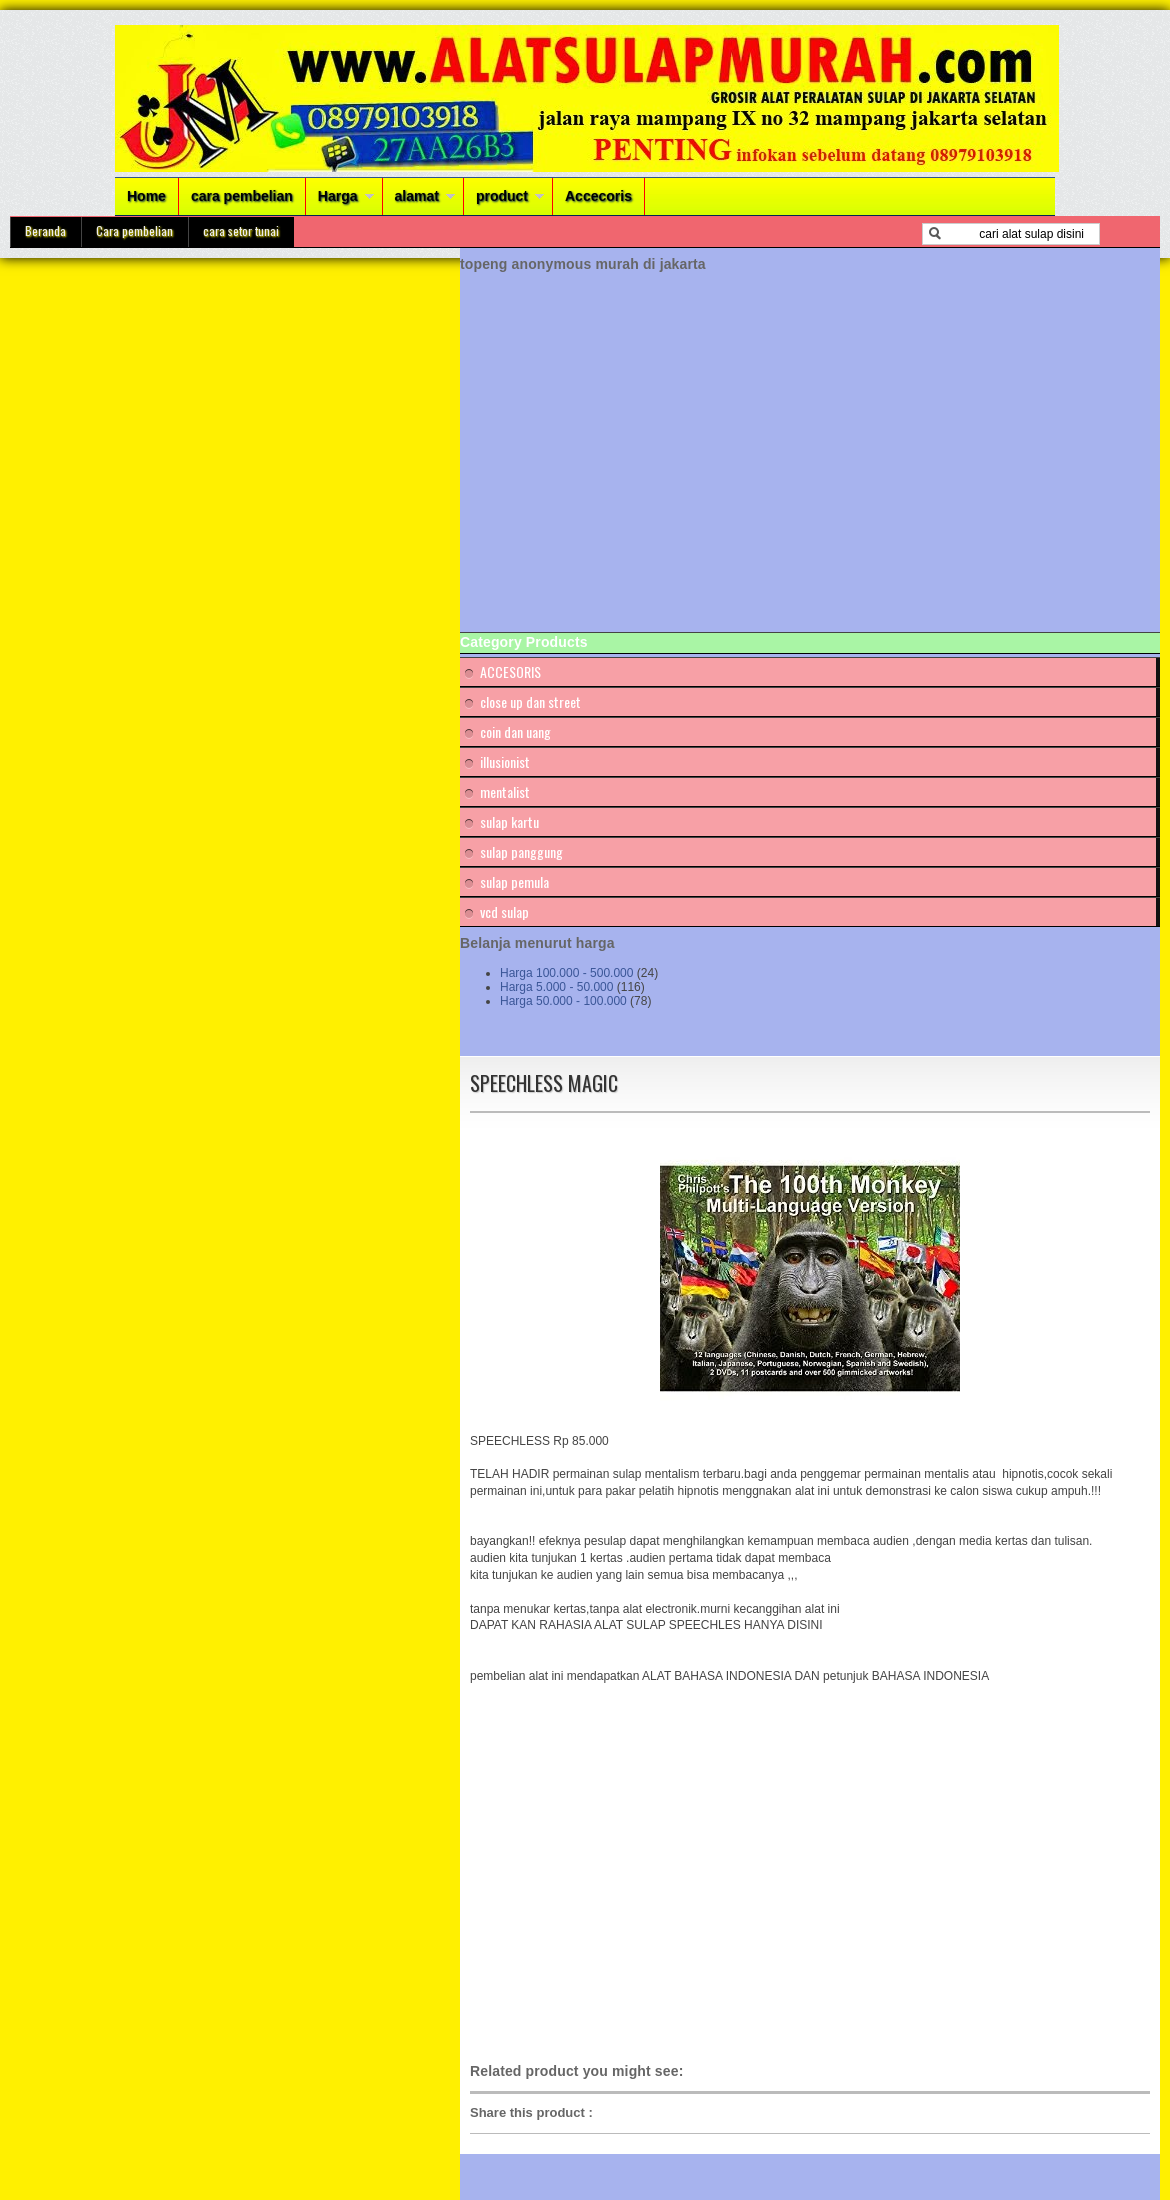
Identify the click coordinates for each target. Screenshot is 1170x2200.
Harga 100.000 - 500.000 (566, 973)
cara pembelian (242, 196)
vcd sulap (504, 911)
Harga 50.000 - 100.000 (563, 1001)
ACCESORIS (510, 671)
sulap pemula (514, 881)
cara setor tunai (241, 230)
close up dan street (530, 701)
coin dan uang (515, 731)
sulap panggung (521, 851)
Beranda (45, 230)
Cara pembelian (134, 230)
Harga (338, 196)
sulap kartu (509, 821)
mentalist (505, 791)
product (502, 196)
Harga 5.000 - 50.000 (556, 987)
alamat (417, 196)
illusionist (505, 761)
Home (146, 196)
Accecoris (598, 196)
